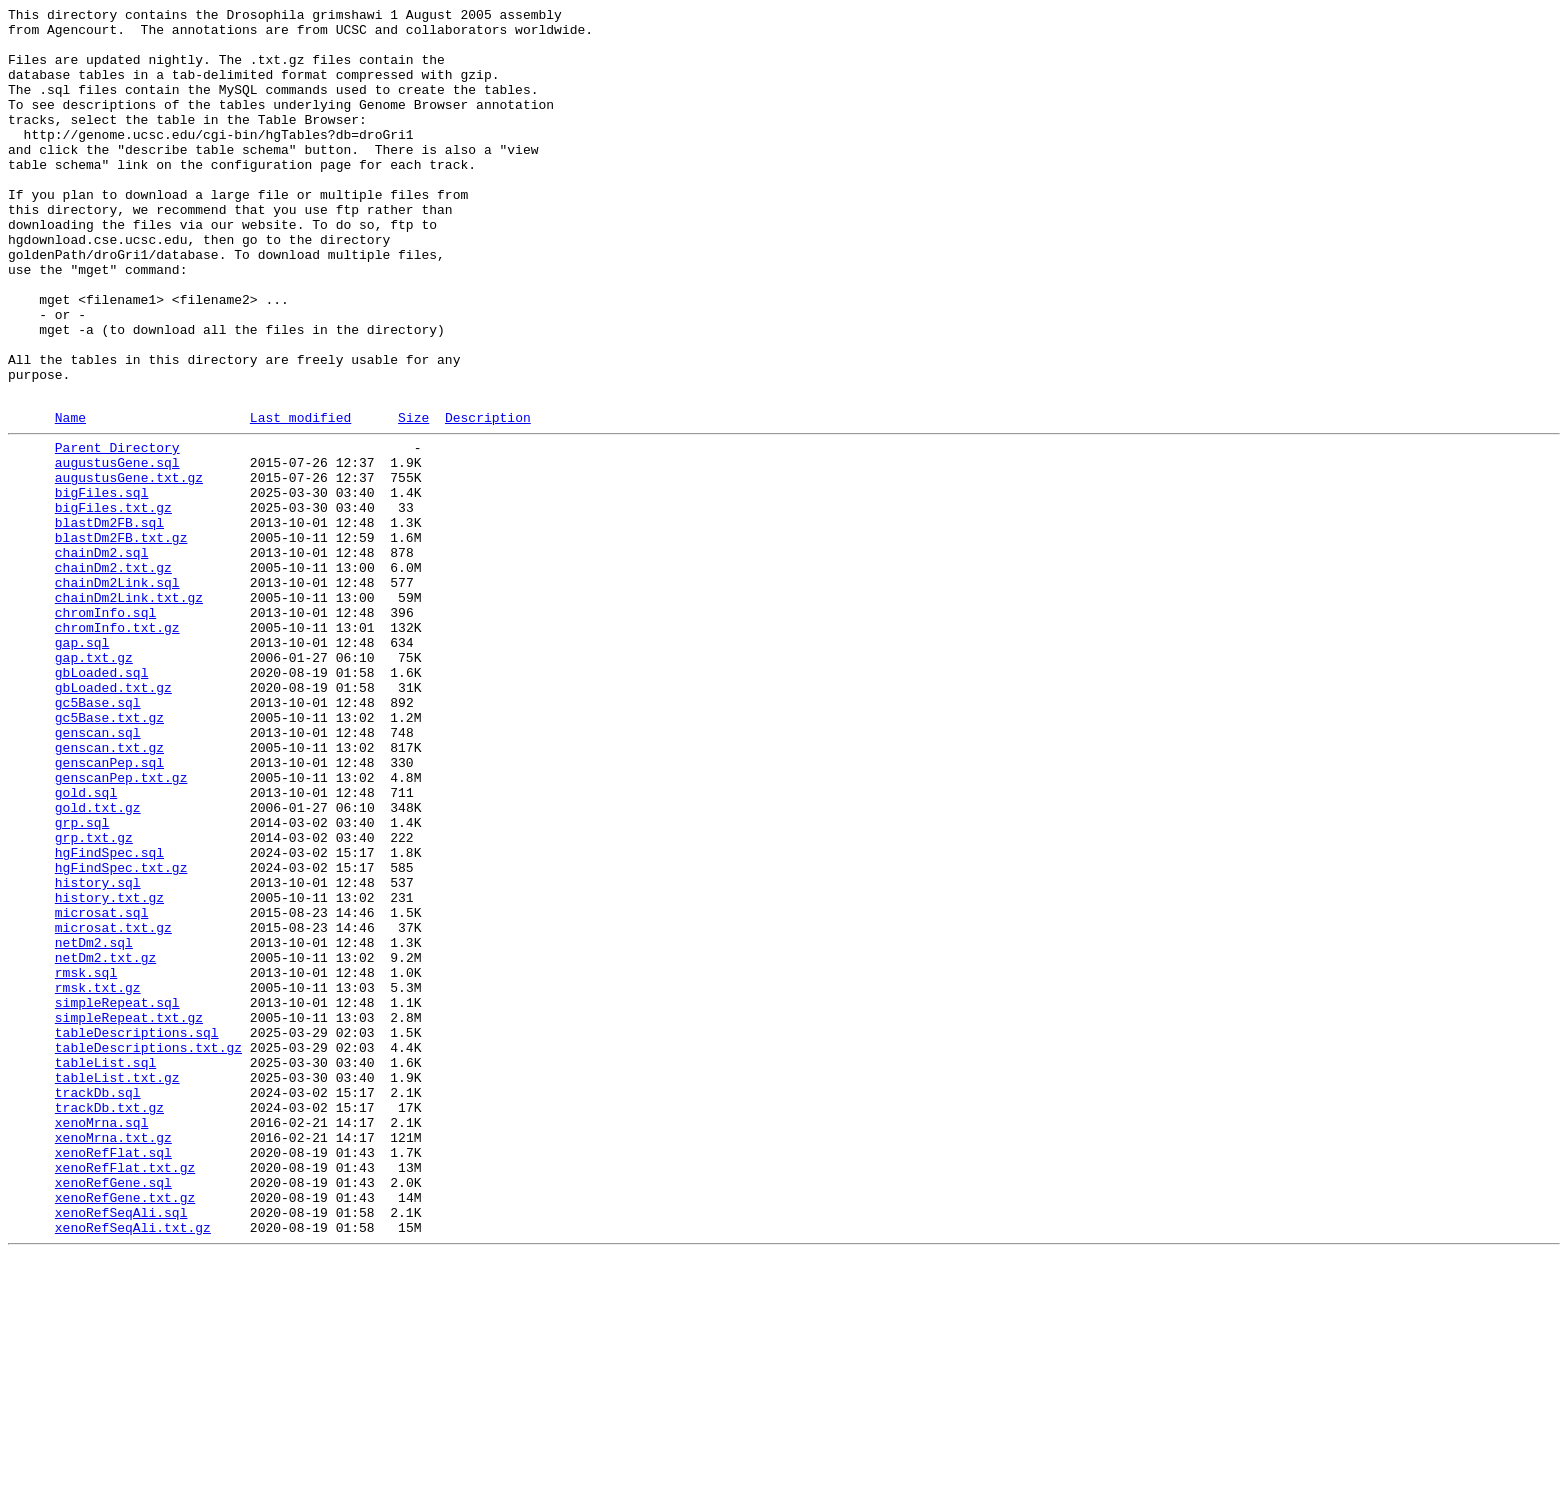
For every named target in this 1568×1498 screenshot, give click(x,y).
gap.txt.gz (94, 783)
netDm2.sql (94, 1125)
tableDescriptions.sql (137, 1233)
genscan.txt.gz (109, 891)
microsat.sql (102, 1089)
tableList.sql (105, 1269)
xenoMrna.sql (102, 1341)
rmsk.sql (86, 1161)
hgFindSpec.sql (109, 1017)
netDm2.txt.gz (105, 1143)
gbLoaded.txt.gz (113, 819)
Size (413, 498)
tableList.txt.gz (117, 1287)
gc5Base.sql (98, 837)
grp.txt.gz (94, 999)
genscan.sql (98, 873)
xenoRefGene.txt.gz (125, 1431)
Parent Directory (117, 531)
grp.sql (82, 981)
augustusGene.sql (117, 549)
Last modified (300, 498)
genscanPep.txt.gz (121, 927)
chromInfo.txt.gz (117, 747)
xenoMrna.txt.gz (113, 1359)
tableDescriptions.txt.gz (148, 1251)
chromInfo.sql (105, 729)
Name (70, 498)
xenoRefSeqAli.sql (121, 1449)
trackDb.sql (98, 1305)
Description (488, 498)
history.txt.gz (109, 1071)
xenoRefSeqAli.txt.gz (133, 1467)
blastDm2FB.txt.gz (121, 639)
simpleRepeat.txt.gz (129, 1215)
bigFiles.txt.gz (113, 603)
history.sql (98, 1053)
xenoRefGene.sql (113, 1413)
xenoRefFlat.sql (113, 1377)
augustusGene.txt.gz (129, 567)
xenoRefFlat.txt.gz (125, 1395)
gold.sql (86, 945)
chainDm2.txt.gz (113, 675)
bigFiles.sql (102, 585)
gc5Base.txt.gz (109, 855)
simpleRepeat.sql (117, 1197)
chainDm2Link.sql (117, 693)
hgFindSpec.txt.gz (121, 1035)
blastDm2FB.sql (109, 621)
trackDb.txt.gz (109, 1323)
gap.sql (82, 765)
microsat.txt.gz (113, 1107)
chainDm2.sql (102, 657)
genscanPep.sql (109, 909)
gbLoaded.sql (102, 801)
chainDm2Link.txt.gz (129, 711)
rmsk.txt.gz (98, 1179)
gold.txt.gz (98, 963)
